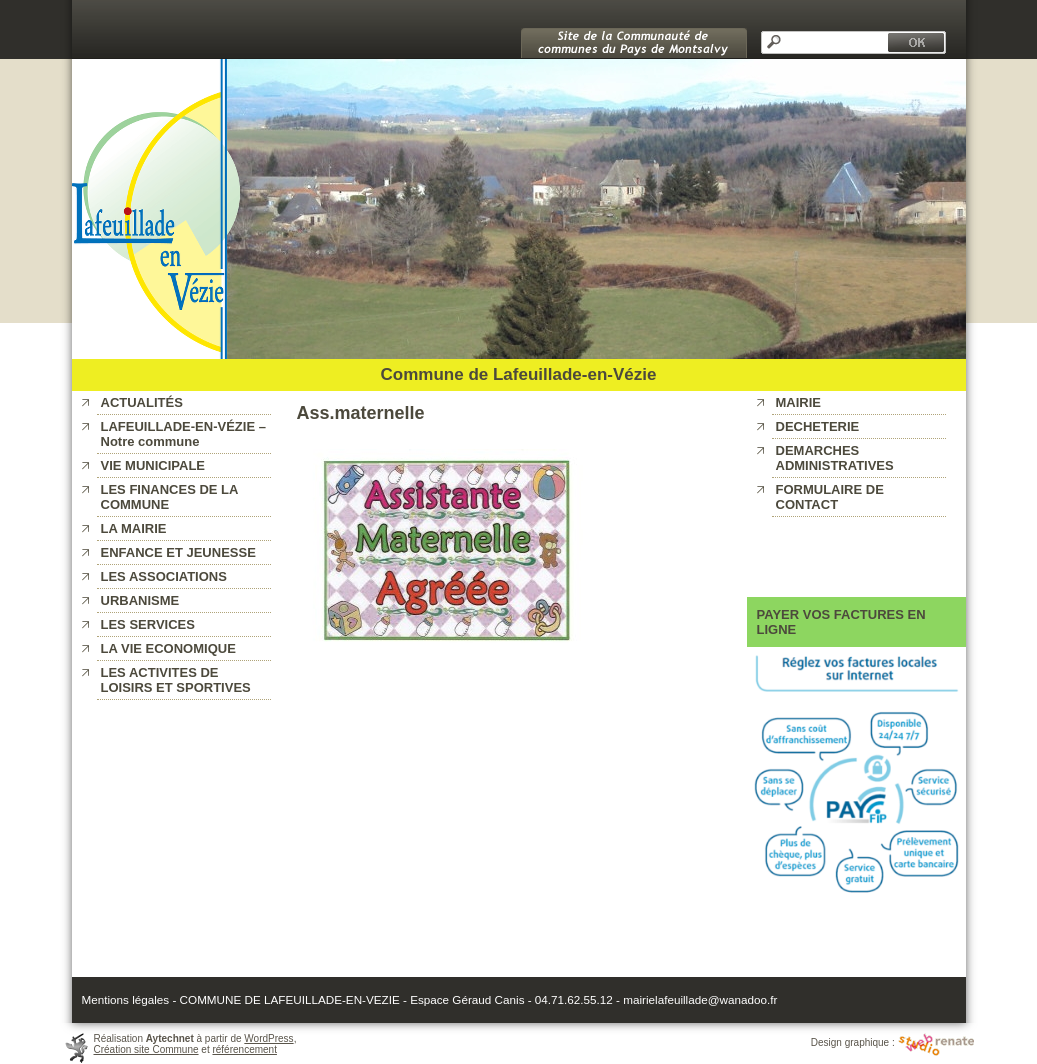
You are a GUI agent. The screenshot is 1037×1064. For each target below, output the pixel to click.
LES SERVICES (148, 624)
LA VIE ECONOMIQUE (168, 648)
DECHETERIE (818, 426)
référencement (244, 1049)
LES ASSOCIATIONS (164, 576)
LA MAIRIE (134, 528)
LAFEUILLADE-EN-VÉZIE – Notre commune (183, 434)
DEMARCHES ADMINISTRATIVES (835, 458)
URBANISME (140, 600)
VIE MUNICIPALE (153, 465)
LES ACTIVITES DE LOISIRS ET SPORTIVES (176, 680)
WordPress (268, 1038)
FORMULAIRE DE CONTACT (830, 497)
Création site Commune (146, 1049)
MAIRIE (799, 402)
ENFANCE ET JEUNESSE (178, 552)
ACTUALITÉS (142, 402)
